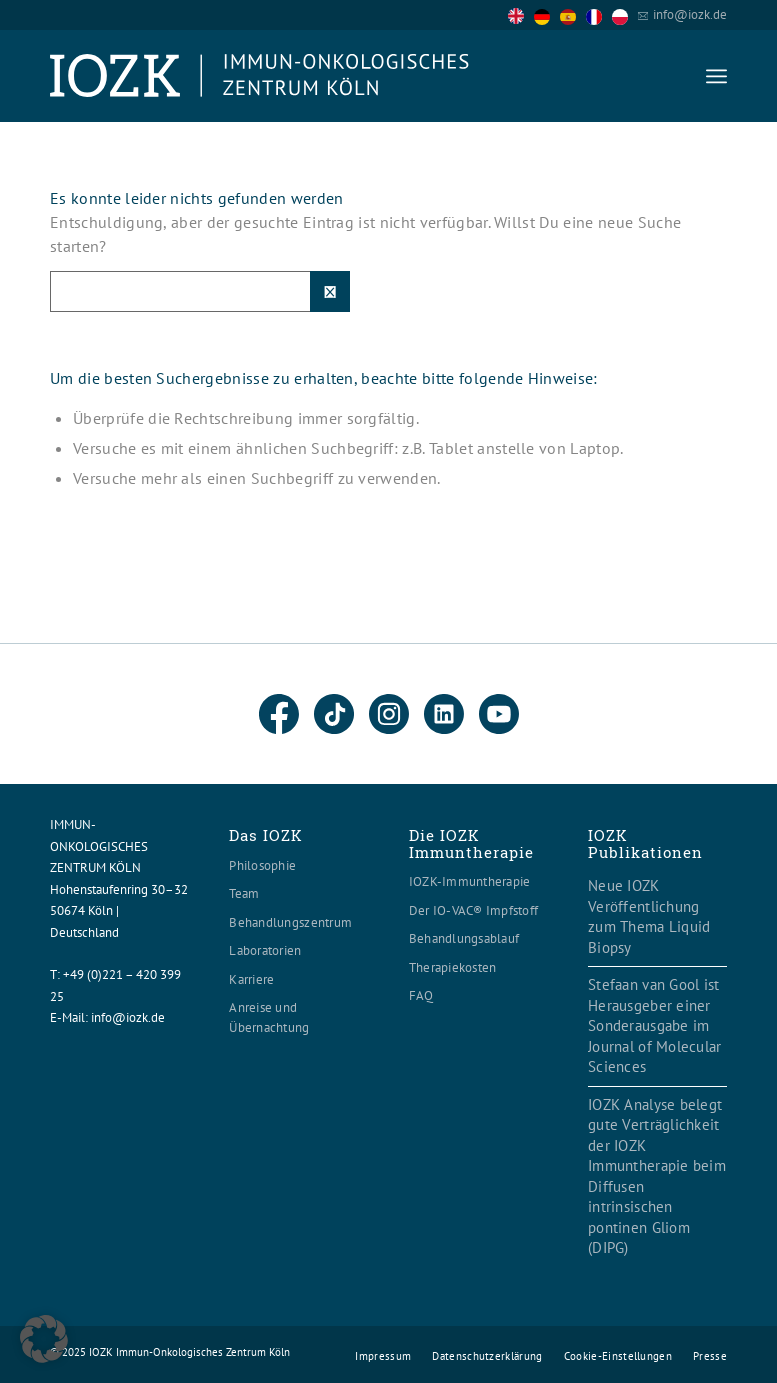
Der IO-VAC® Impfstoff (473, 910)
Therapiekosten (453, 967)
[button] (44, 1339)
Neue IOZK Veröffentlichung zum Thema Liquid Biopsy (649, 916)
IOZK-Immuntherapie (470, 881)
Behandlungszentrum (290, 922)
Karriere (251, 979)
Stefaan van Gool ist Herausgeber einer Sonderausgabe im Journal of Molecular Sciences (654, 1025)
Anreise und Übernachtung (269, 1017)
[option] (547, 16)
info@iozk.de (690, 14)
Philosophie (262, 865)
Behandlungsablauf (464, 938)
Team (244, 893)
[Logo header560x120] (260, 76)
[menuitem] (716, 76)
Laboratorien (265, 950)
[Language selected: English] (573, 14)
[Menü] (716, 76)
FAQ (421, 995)
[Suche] (200, 291)
